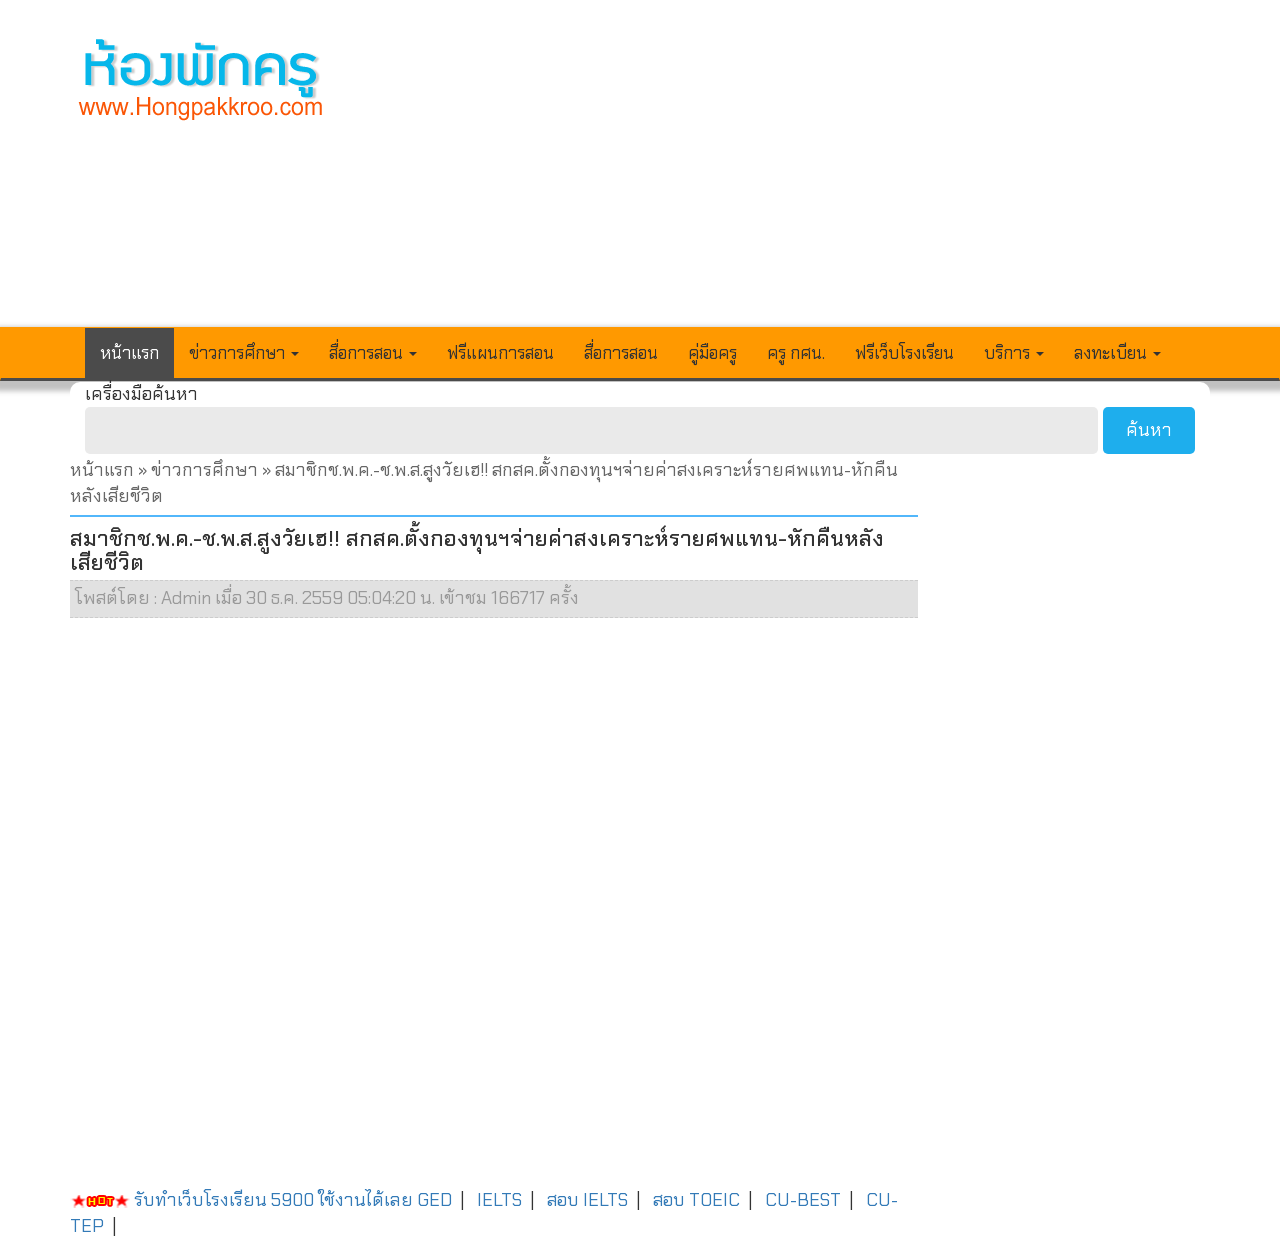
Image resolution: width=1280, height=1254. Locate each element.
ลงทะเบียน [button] (1117, 353)
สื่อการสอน (621, 353)
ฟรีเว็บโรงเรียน (904, 353)
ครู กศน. (796, 353)
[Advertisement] (787, 176)
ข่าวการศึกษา (204, 470)
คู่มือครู (712, 353)
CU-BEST (803, 1200)
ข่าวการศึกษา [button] (244, 353)
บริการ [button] (1014, 353)
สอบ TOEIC (696, 1200)
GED (434, 1200)
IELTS (499, 1200)
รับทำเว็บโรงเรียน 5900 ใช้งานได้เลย (241, 1200)
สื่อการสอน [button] (373, 353)
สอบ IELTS (587, 1200)
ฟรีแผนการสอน (500, 353)
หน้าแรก (129, 353)
